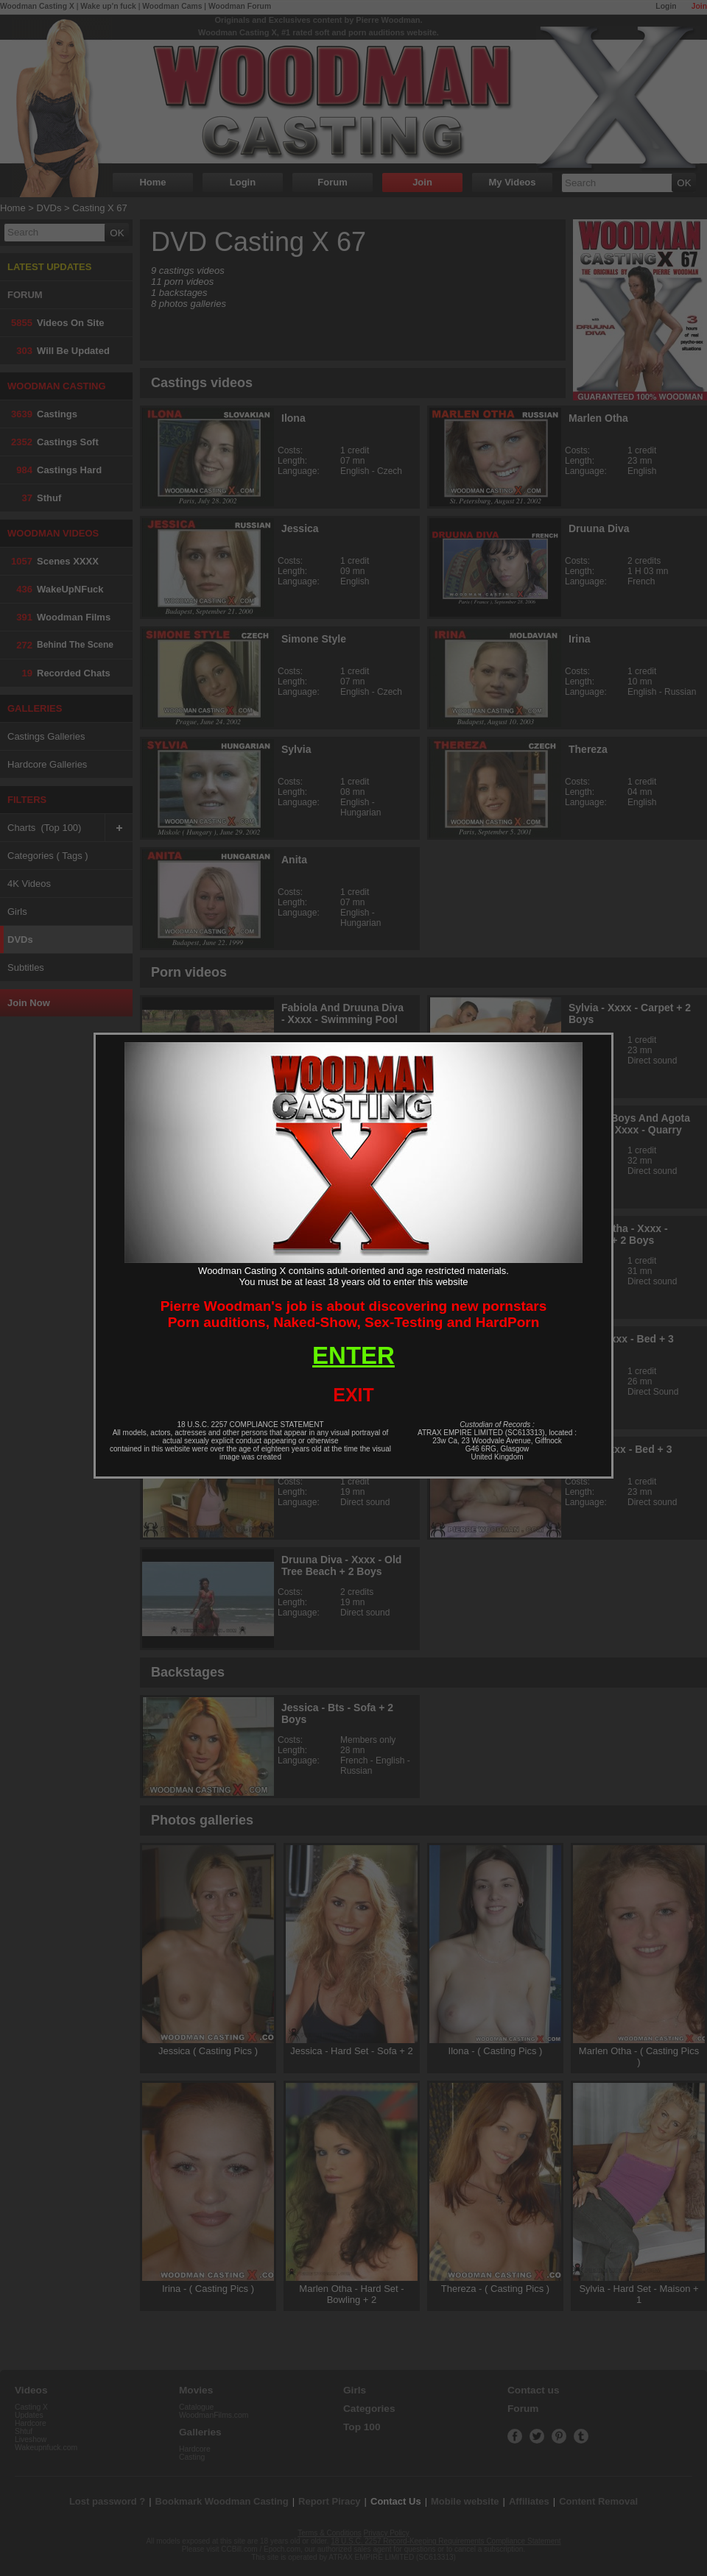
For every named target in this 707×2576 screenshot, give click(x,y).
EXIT (353, 1394)
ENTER (353, 1355)
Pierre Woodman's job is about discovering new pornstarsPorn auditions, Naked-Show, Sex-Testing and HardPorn (354, 1314)
